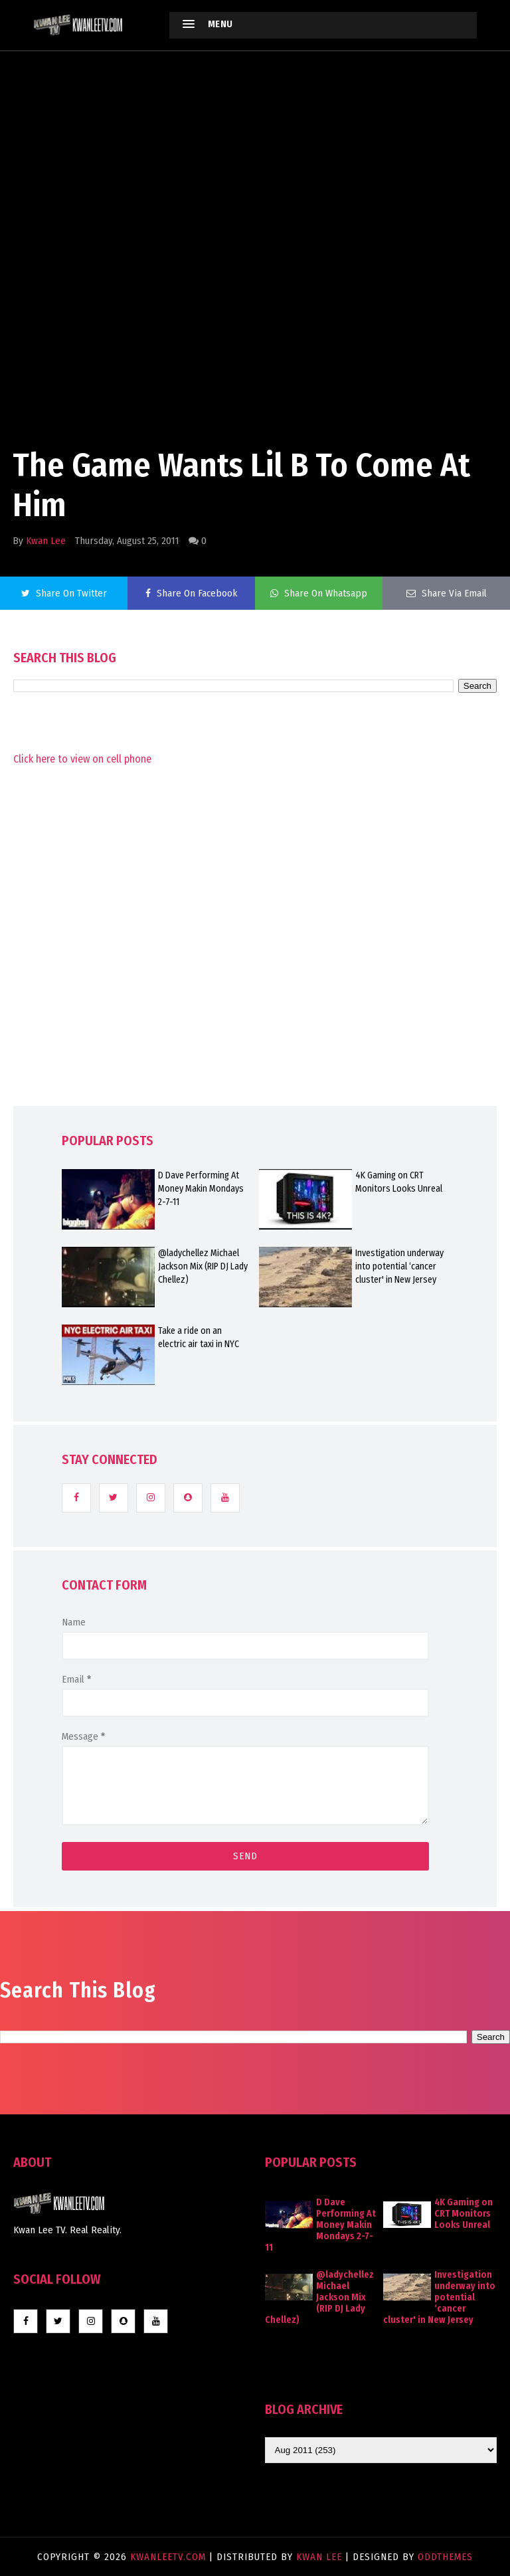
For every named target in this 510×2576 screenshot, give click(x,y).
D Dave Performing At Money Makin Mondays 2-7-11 (201, 1189)
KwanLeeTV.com (169, 2557)
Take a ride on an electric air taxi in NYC (198, 1337)
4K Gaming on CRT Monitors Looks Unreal (398, 1182)
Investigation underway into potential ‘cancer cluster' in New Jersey (399, 1266)
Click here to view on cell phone (82, 759)
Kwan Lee (46, 541)
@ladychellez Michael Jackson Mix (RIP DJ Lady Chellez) (203, 1266)
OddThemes (445, 2557)
